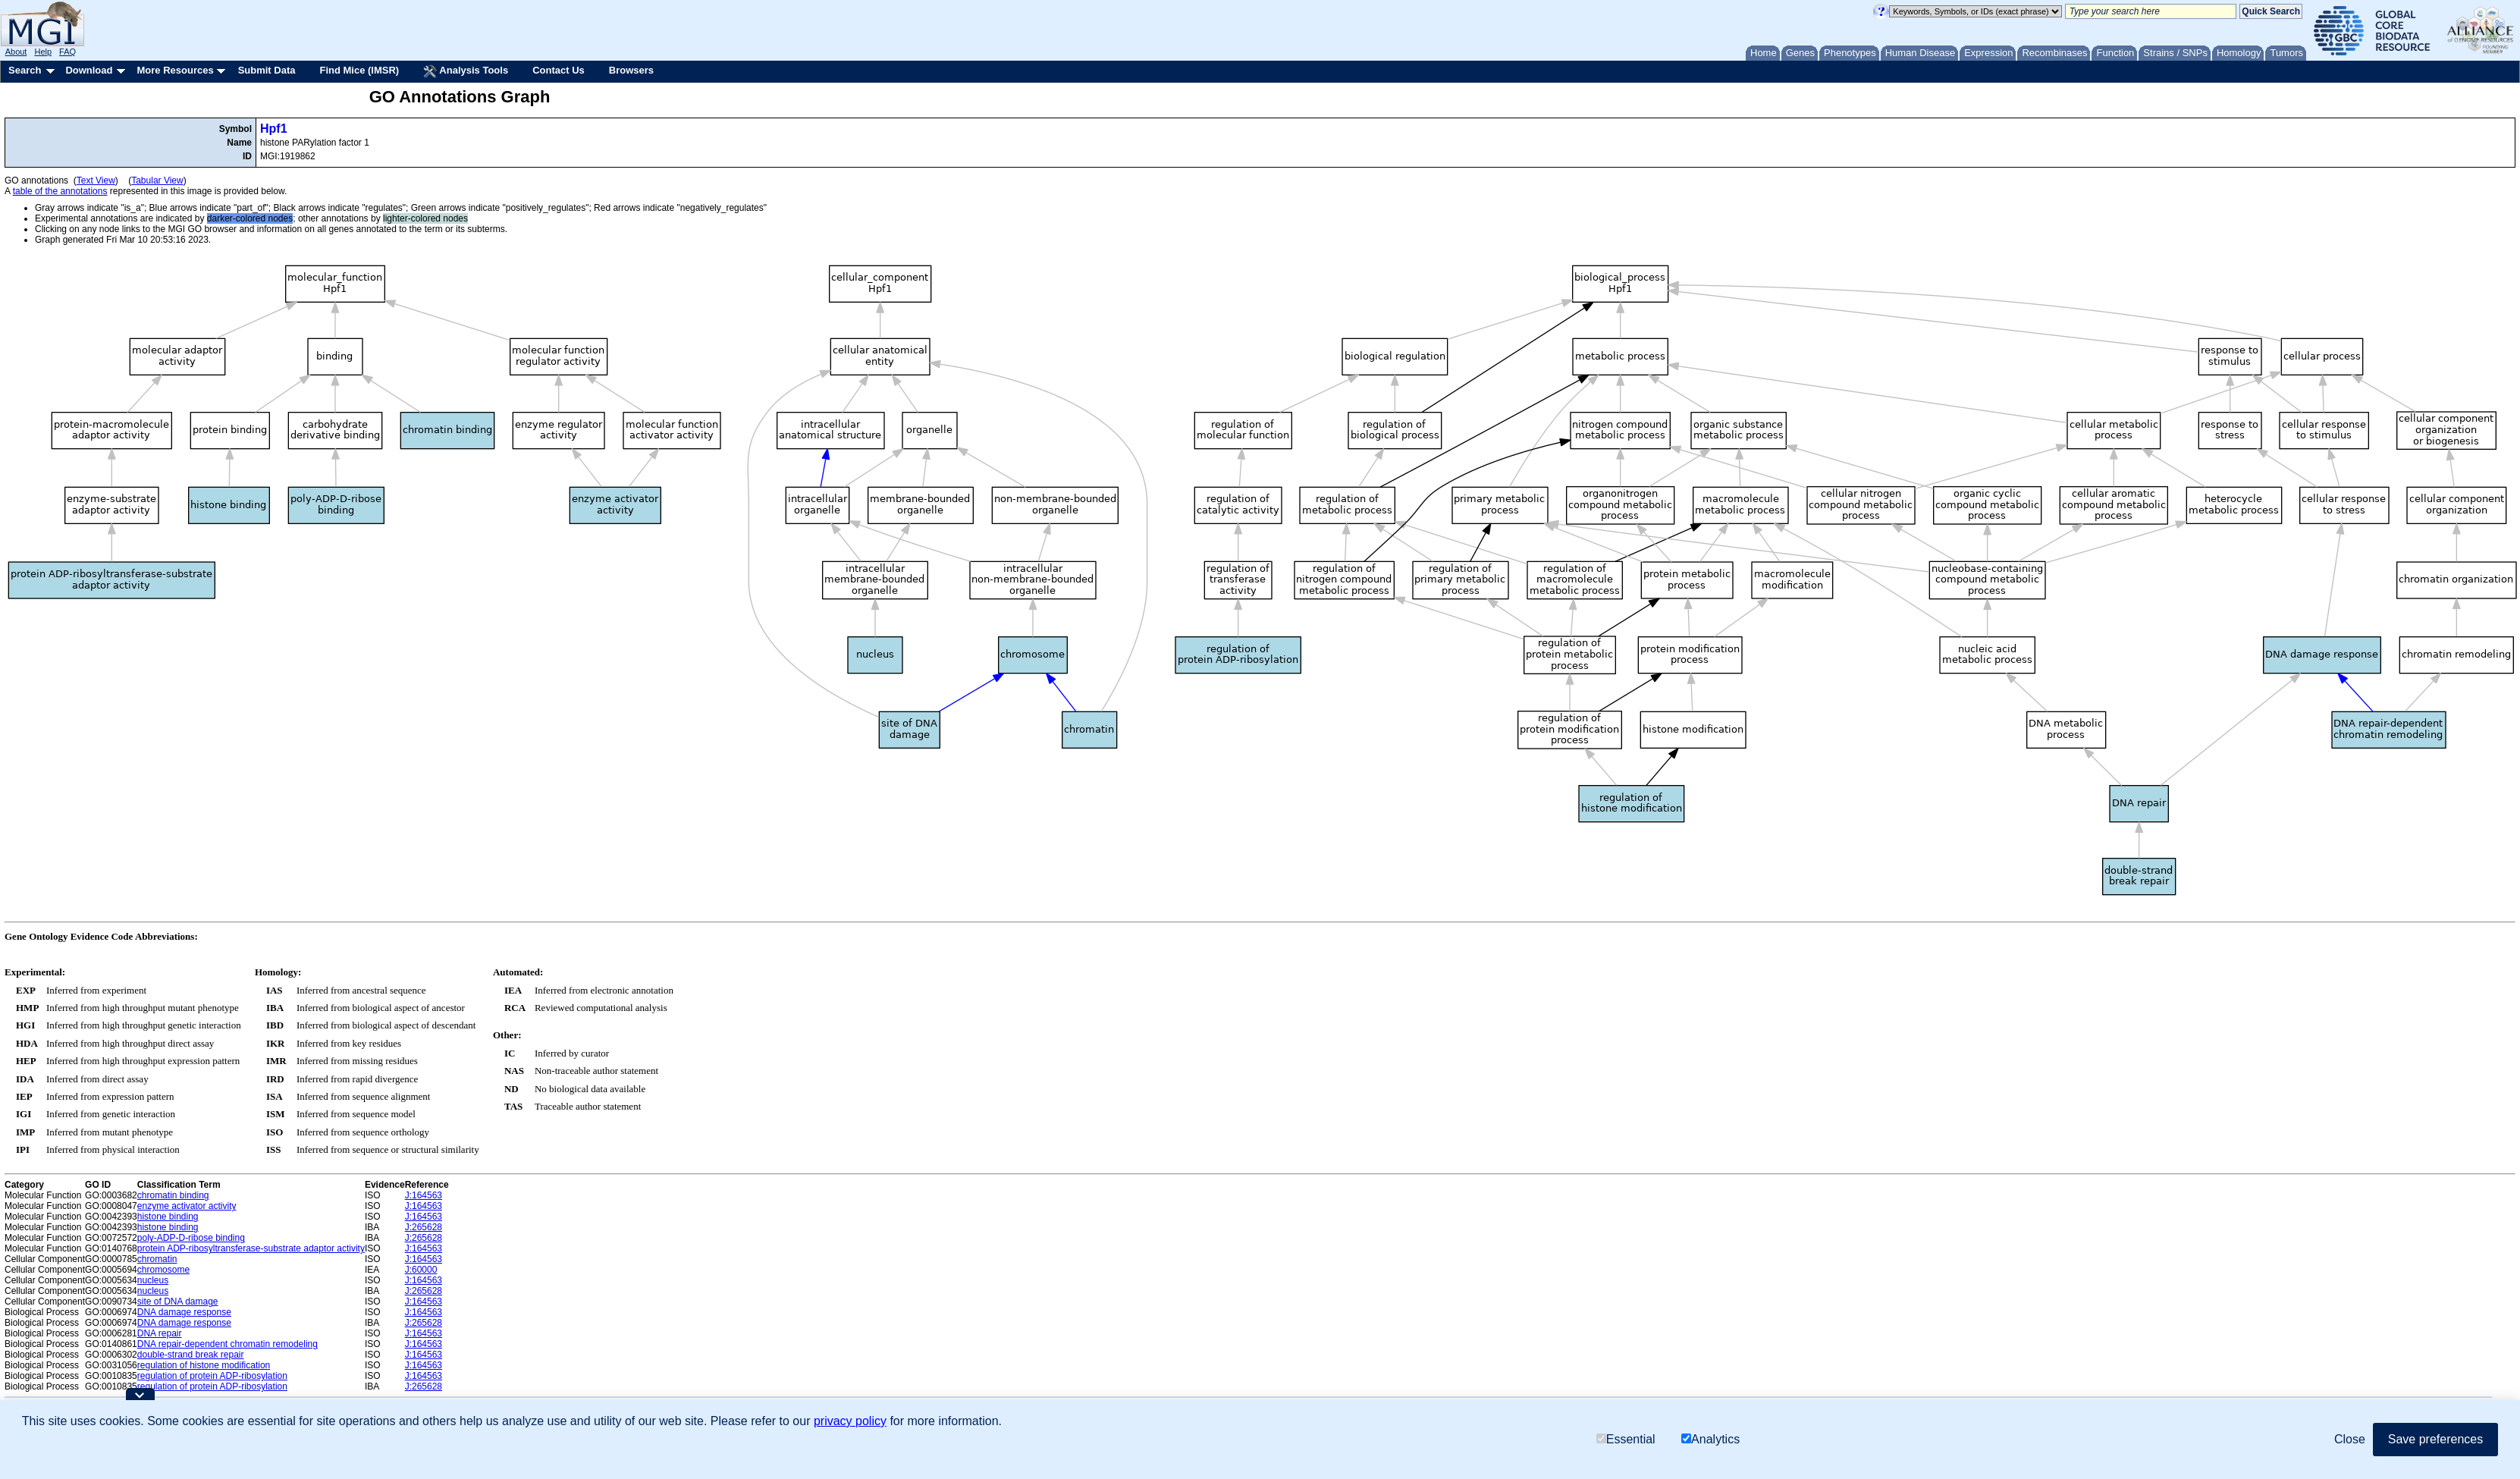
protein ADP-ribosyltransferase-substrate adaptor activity (251, 1248)
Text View (96, 180)
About (16, 51)
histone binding (168, 1216)
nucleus (152, 1280)
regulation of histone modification (203, 1365)
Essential (1625, 1439)
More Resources (175, 70)
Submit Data (267, 70)
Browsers (631, 70)
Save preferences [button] (2435, 1439)
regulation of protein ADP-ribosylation (212, 1376)
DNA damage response (184, 1312)
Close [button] (2349, 1439)
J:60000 (421, 1269)
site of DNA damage (177, 1301)
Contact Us (558, 70)
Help (43, 51)
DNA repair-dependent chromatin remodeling (227, 1344)
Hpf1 (273, 128)
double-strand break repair (190, 1354)
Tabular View (157, 180)
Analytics (1710, 1439)
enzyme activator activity (187, 1206)
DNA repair (159, 1333)
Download (88, 70)
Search (24, 70)
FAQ (67, 51)
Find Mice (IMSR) (359, 70)
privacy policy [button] (850, 1421)
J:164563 (423, 1195)
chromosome (163, 1269)
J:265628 (423, 1227)
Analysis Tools (465, 71)
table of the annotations (60, 191)
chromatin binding (173, 1195)
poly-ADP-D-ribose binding (191, 1237)
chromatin (157, 1259)
